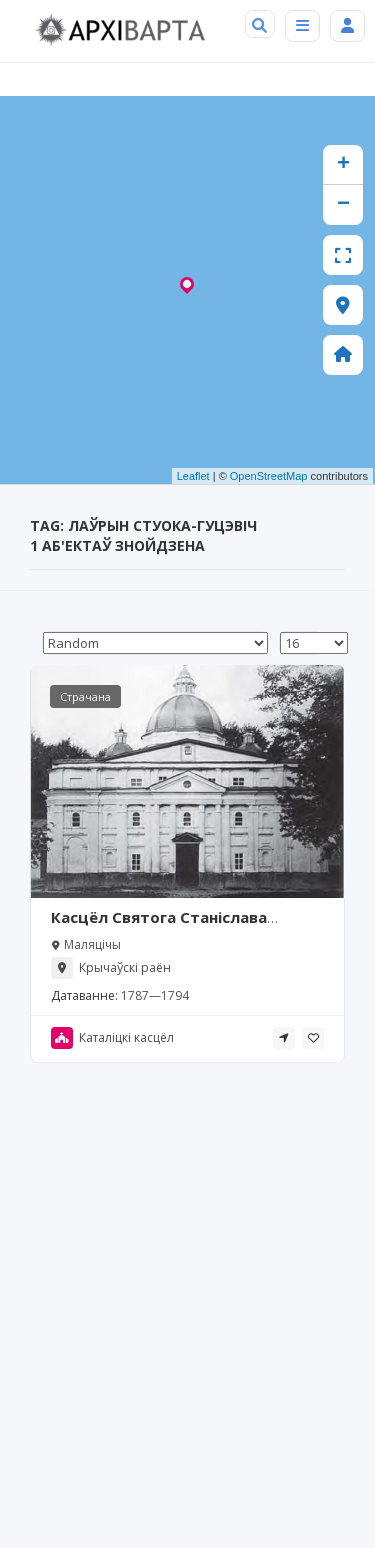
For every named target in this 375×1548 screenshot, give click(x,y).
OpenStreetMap (269, 476)
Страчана (85, 696)
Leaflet (193, 476)
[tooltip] (284, 1038)
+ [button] (343, 165)
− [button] (343, 205)
